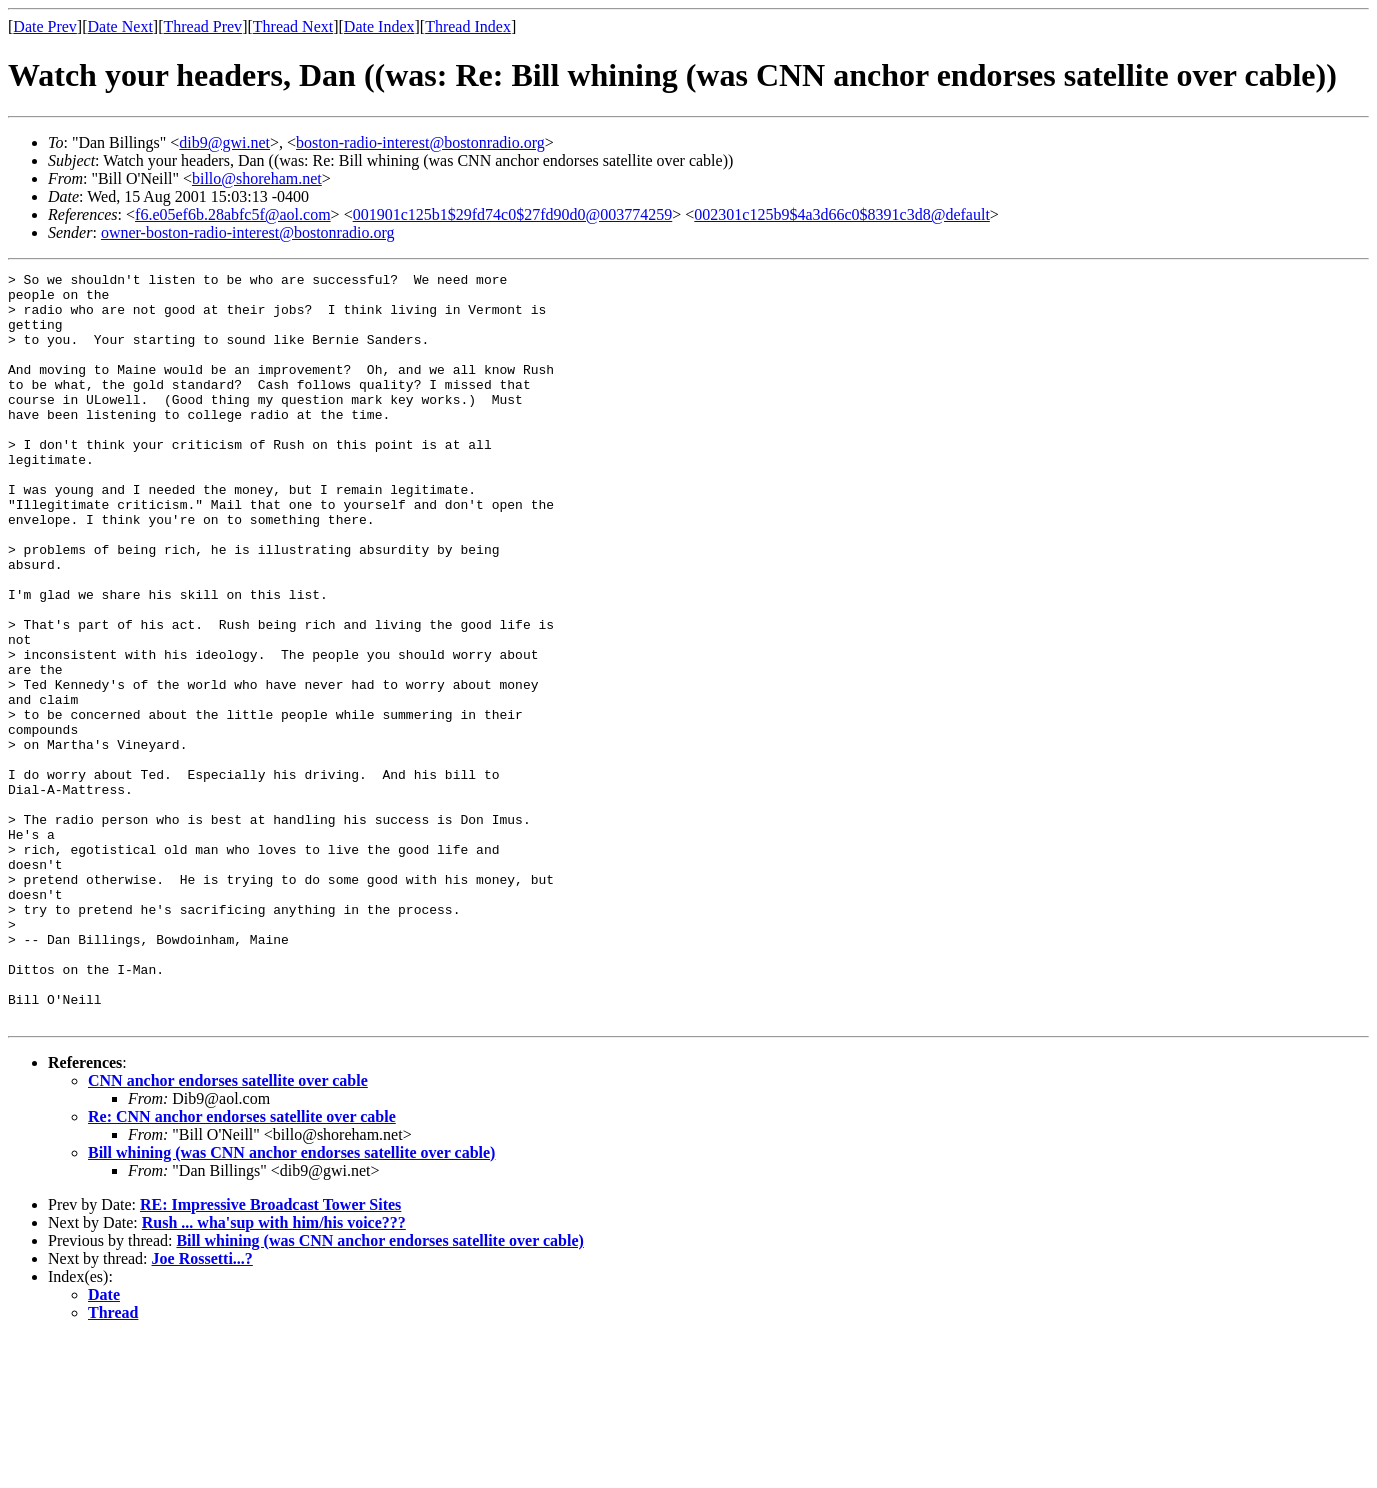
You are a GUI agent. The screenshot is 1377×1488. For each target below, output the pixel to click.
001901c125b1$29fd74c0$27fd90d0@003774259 (513, 214)
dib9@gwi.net (224, 142)
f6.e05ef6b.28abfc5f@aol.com (233, 214)
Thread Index (468, 26)
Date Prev (45, 26)
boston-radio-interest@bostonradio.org (420, 142)
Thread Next (293, 26)
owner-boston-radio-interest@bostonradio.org (248, 232)
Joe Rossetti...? (202, 1408)
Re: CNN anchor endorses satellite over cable (242, 1266)
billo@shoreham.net (257, 178)
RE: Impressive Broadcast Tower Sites (270, 1354)
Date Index (379, 26)
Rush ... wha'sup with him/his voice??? (274, 1372)
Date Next (120, 26)
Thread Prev (202, 26)
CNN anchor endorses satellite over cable (228, 1230)
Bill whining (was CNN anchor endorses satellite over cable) (291, 1302)
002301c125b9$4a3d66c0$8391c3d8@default (842, 214)
